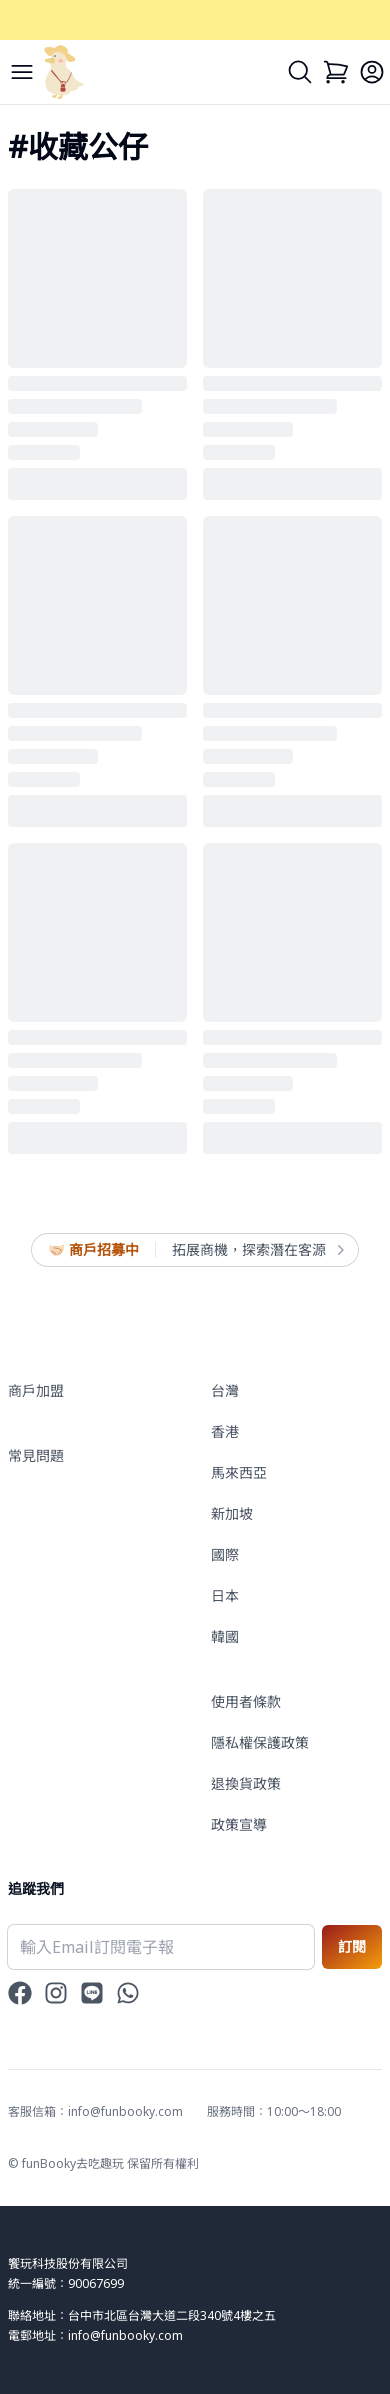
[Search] (300, 72)
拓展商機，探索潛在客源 (257, 1250)
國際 (225, 1554)
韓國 (225, 1636)
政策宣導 (239, 1824)
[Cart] (336, 72)
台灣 (225, 1390)
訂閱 (352, 1946)
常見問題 (36, 1455)
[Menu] (22, 72)
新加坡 (232, 1513)
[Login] (372, 72)
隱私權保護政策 (260, 1742)
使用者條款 (246, 1701)
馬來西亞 (239, 1472)
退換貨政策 (246, 1783)
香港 (225, 1431)
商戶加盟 (36, 1390)
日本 (225, 1595)
